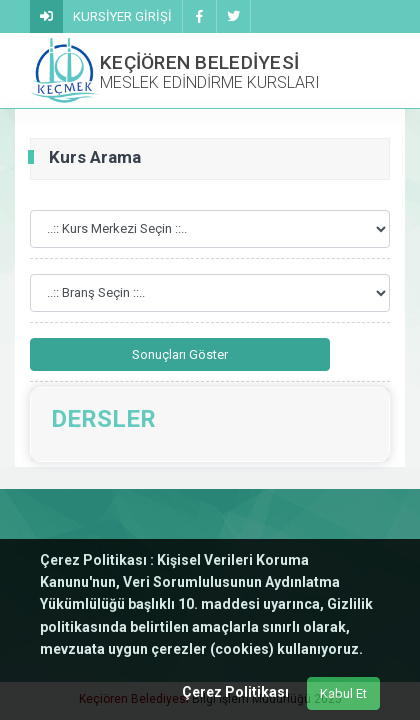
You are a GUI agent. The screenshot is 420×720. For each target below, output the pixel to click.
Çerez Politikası (235, 692)
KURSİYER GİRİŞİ (122, 16)
